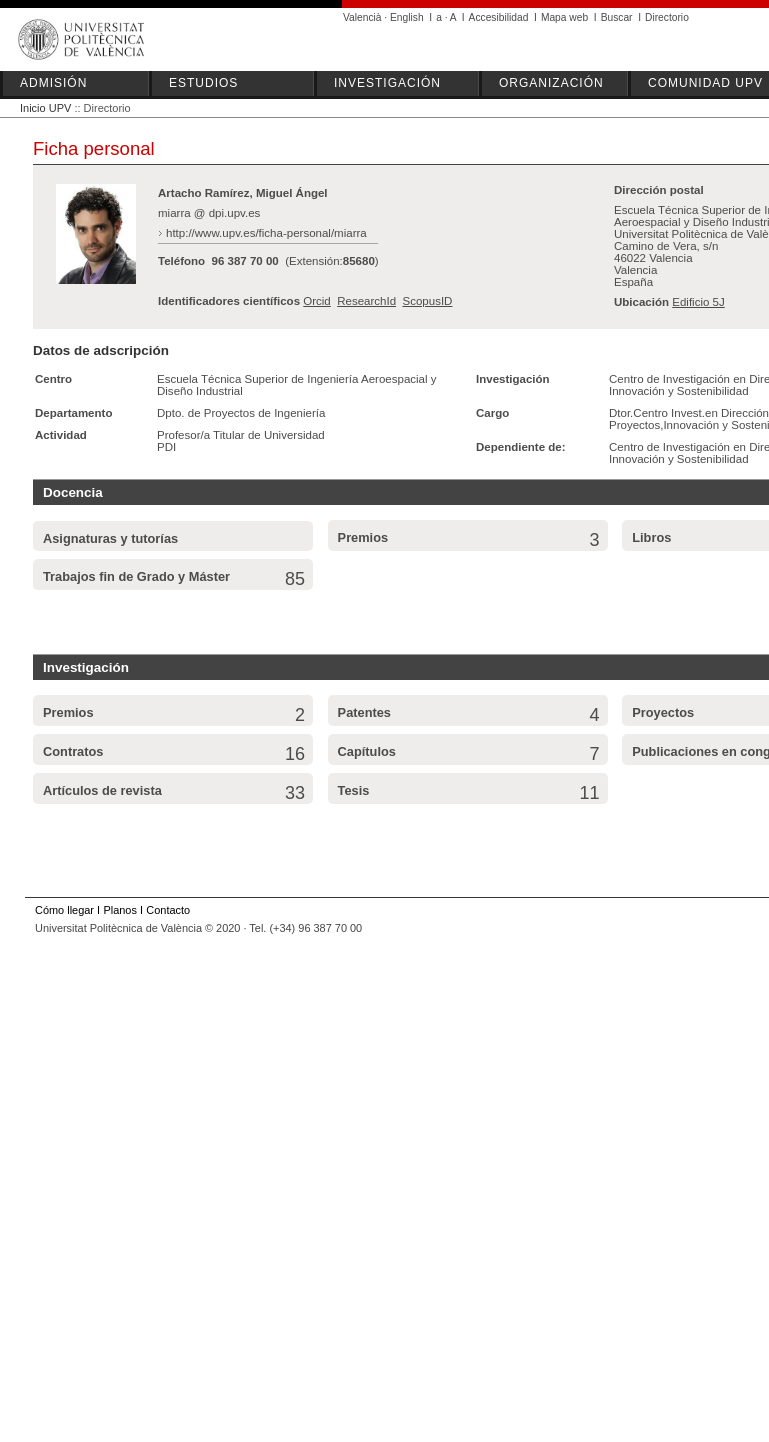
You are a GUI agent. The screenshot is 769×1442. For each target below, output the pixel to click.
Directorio (667, 17)
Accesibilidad (499, 17)
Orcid (317, 301)
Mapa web (564, 17)
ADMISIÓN (53, 83)
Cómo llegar (64, 910)
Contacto (168, 910)
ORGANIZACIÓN (551, 83)
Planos (119, 910)
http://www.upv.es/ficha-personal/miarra (266, 233)
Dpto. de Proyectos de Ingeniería (241, 413)
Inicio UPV (45, 108)
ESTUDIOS (203, 83)
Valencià (362, 17)
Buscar (617, 17)
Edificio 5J (698, 302)
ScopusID (427, 301)
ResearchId (366, 301)
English (407, 17)
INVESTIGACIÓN (387, 83)
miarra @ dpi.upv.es (209, 213)
